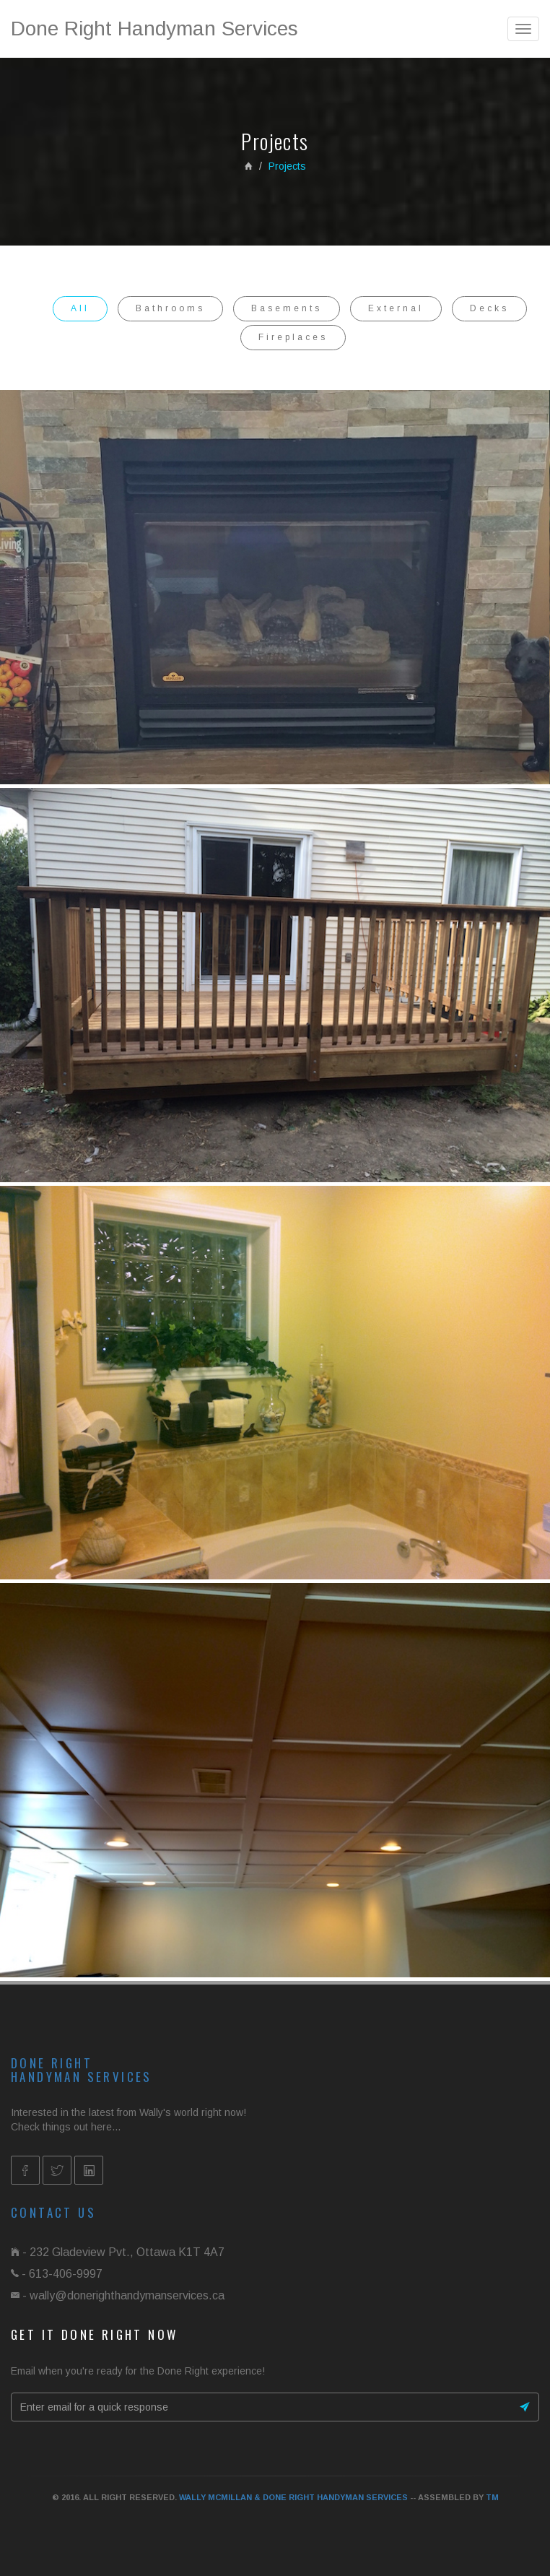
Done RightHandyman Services (81, 2070)
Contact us (53, 2212)
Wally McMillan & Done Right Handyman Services (293, 2497)
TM (492, 2497)
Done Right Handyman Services (154, 28)
